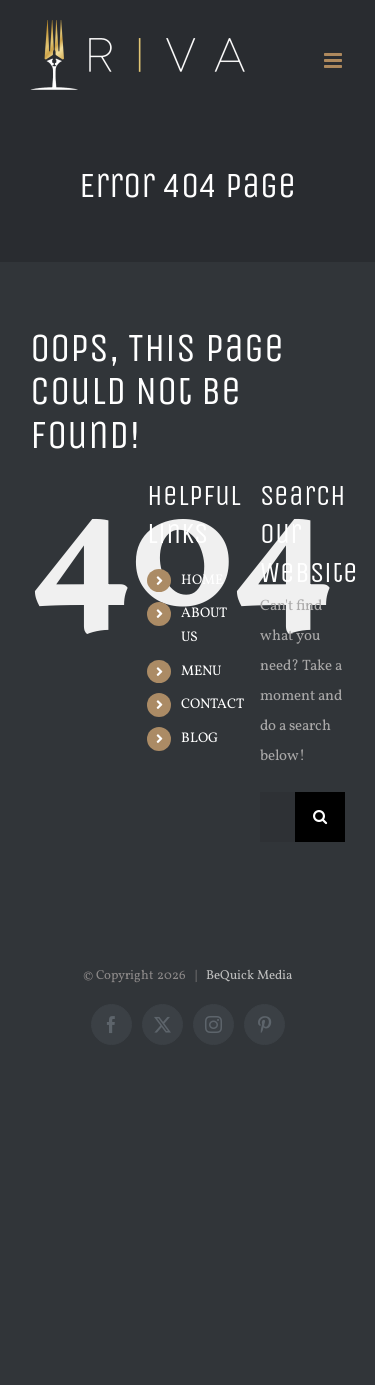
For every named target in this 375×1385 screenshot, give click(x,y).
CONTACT (212, 704)
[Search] (320, 817)
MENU (201, 671)
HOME (202, 580)
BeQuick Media (249, 976)
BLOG (199, 738)
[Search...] (277, 817)
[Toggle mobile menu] (334, 60)
